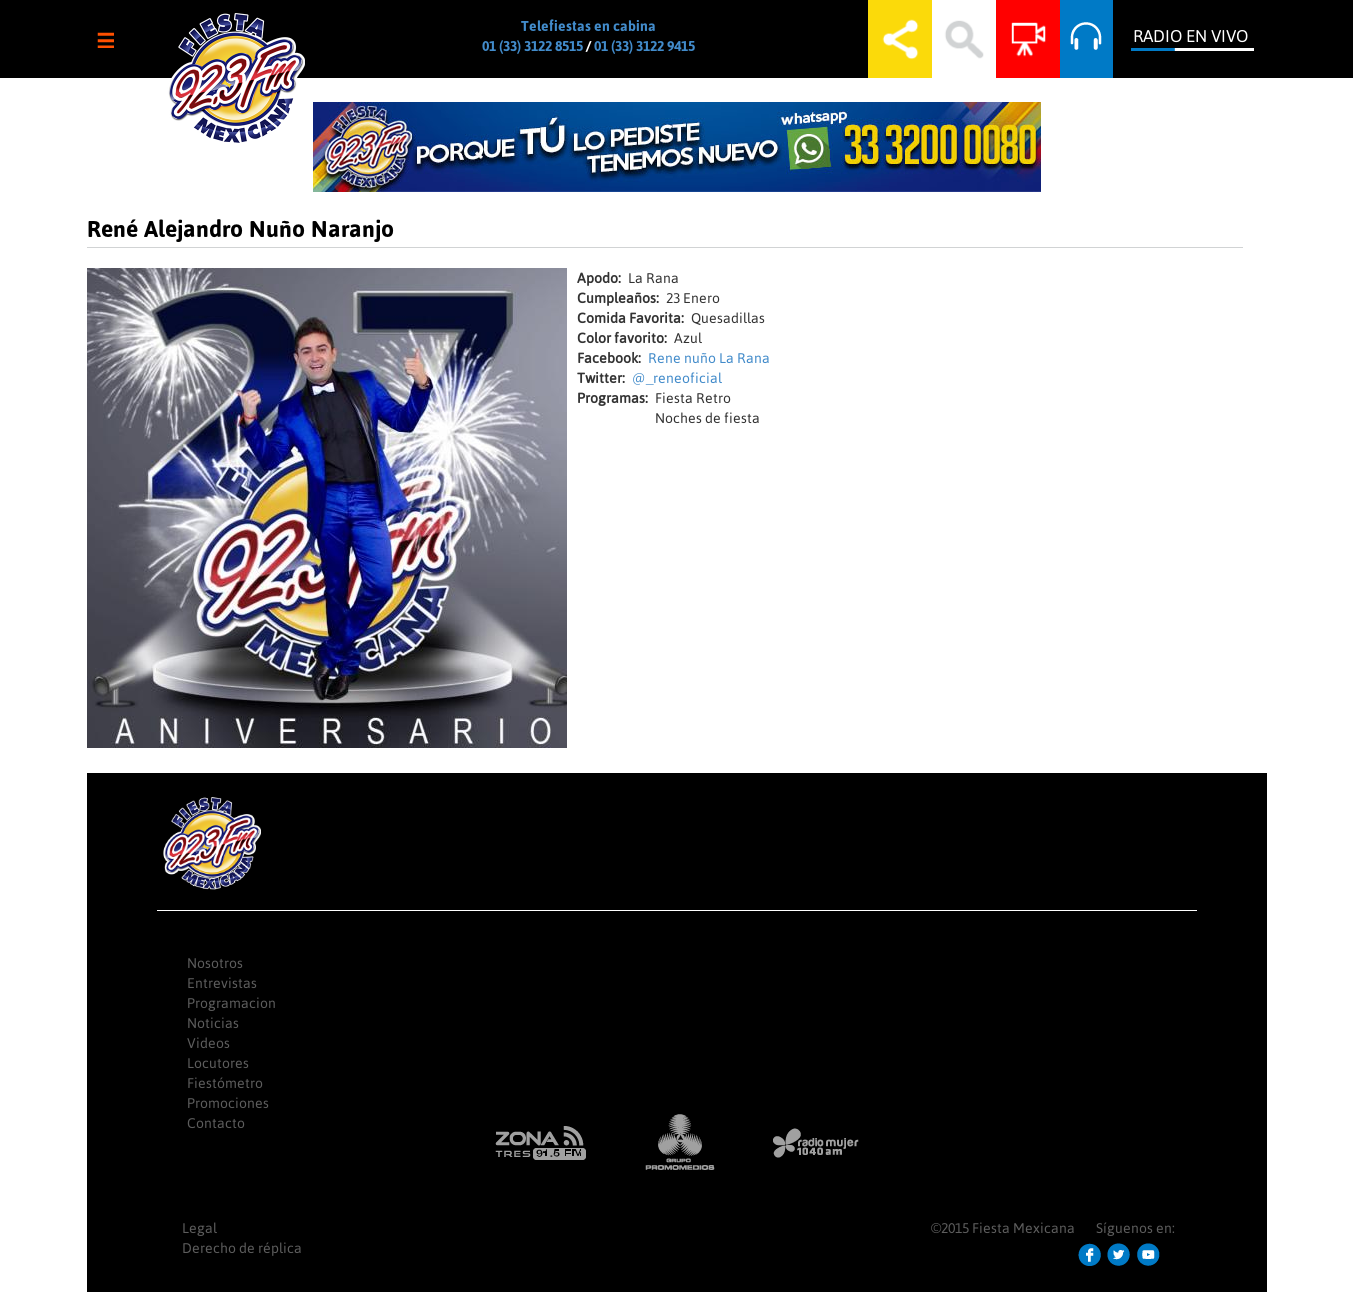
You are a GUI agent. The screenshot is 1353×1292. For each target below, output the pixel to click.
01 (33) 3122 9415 (644, 46)
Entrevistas (222, 983)
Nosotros (215, 963)
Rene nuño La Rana (709, 358)
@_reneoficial (677, 378)
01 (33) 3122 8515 (532, 46)
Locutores (218, 1063)
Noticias (213, 1023)
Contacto (216, 1123)
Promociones (228, 1103)
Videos (208, 1043)
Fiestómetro (225, 1083)
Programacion (231, 1003)
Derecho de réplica (242, 1248)
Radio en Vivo (1190, 36)
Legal (199, 1228)
